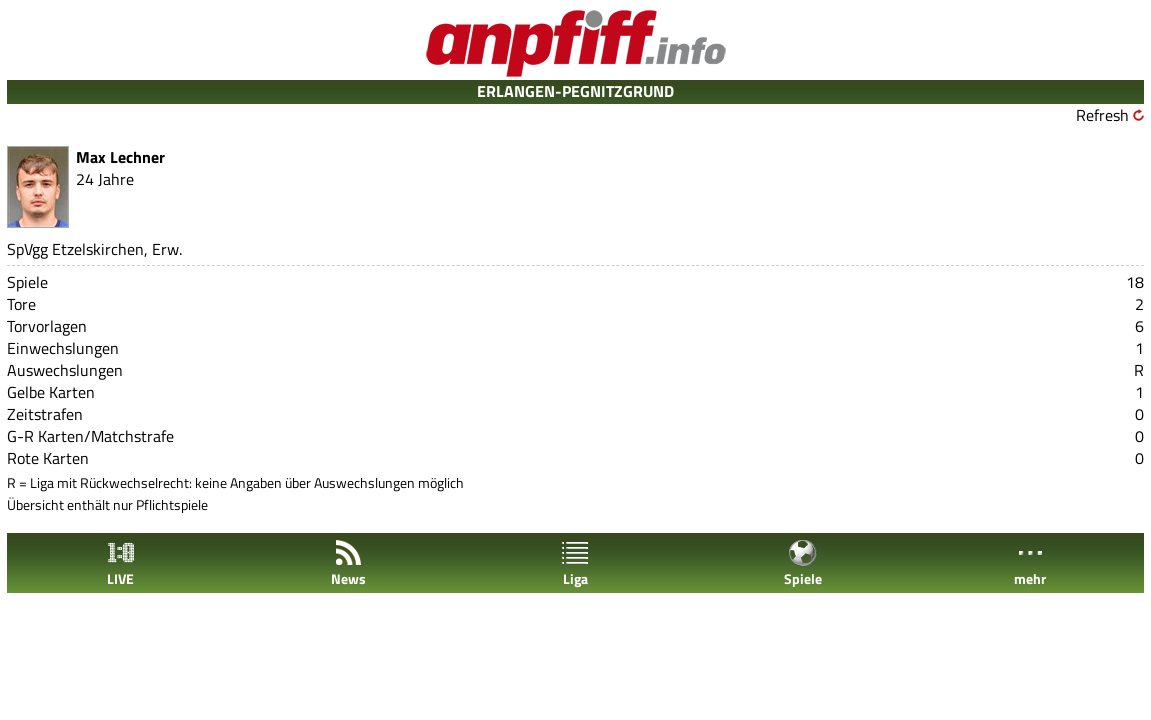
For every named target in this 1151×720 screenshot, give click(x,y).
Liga (575, 563)
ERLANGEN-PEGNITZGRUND (575, 91)
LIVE (121, 563)
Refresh (1102, 115)
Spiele (803, 563)
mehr (1030, 563)
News (348, 563)
